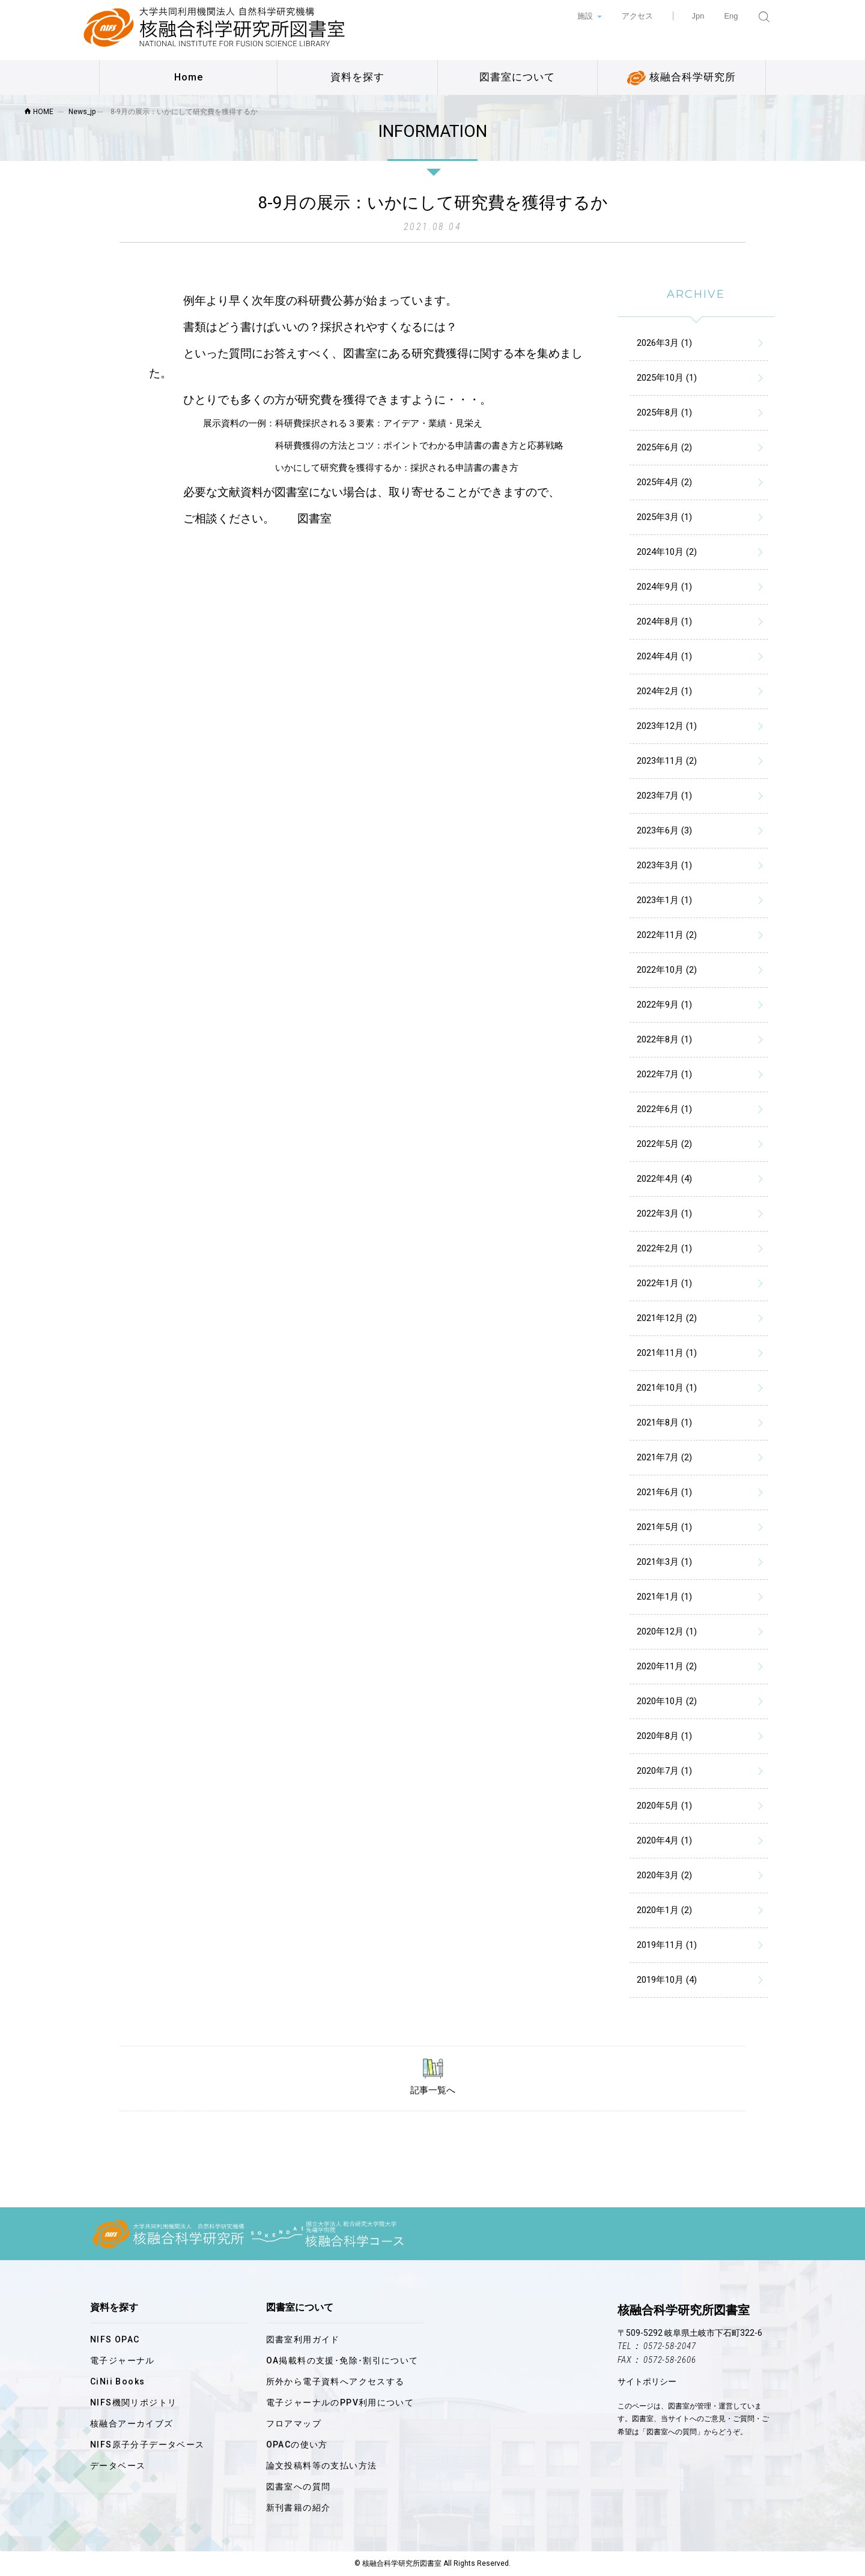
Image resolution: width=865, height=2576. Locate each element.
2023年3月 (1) (664, 865)
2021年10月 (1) (667, 1387)
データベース (117, 2465)
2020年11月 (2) (667, 1666)
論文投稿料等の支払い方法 (321, 2465)
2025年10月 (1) (667, 377)
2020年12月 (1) (667, 1631)
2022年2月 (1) (664, 1248)
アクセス (637, 15)
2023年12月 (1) (667, 726)
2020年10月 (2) (667, 1701)
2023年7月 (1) (664, 795)
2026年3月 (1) (664, 342)
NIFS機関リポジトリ (133, 2402)
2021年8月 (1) (664, 1422)
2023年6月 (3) (664, 830)
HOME (38, 111)
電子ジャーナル (122, 2360)
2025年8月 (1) (664, 412)
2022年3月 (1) (664, 1213)
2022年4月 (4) (664, 1178)
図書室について (517, 77)
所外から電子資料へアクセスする (335, 2381)
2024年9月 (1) (664, 586)
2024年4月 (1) (664, 656)
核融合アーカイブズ (132, 2423)
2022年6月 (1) (664, 1109)
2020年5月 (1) (664, 1805)
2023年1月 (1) (664, 900)
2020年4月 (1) (664, 1840)
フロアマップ (293, 2423)
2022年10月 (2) (667, 969)
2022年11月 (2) (667, 935)
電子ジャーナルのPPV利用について (340, 2402)
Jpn (697, 15)
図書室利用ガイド (303, 2339)
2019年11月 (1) (667, 1945)
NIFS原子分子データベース (147, 2444)
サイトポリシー (647, 2381)
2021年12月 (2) (667, 1318)
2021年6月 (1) (664, 1492)
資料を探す (357, 77)
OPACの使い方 (297, 2444)
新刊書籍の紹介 (298, 2507)
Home (188, 77)
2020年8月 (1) (664, 1736)
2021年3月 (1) (664, 1561)
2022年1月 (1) (664, 1283)
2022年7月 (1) (664, 1074)
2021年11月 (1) (667, 1352)
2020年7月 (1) (664, 1770)
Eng (731, 15)
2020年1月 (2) (664, 1910)
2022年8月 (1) (664, 1039)
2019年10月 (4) (667, 1979)
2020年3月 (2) (664, 1875)
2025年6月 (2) (664, 447)
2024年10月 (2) (667, 551)
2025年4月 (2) (664, 482)
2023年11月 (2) (667, 760)
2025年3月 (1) (664, 517)
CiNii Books (117, 2381)
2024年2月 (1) (664, 691)
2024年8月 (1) (664, 621)
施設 (586, 15)
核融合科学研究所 (681, 78)
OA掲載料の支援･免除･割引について (342, 2360)
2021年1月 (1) (664, 1596)
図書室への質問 (298, 2486)
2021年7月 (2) (664, 1457)
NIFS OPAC (115, 2339)
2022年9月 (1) (664, 1004)
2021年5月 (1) (664, 1527)
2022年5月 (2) (664, 1143)
